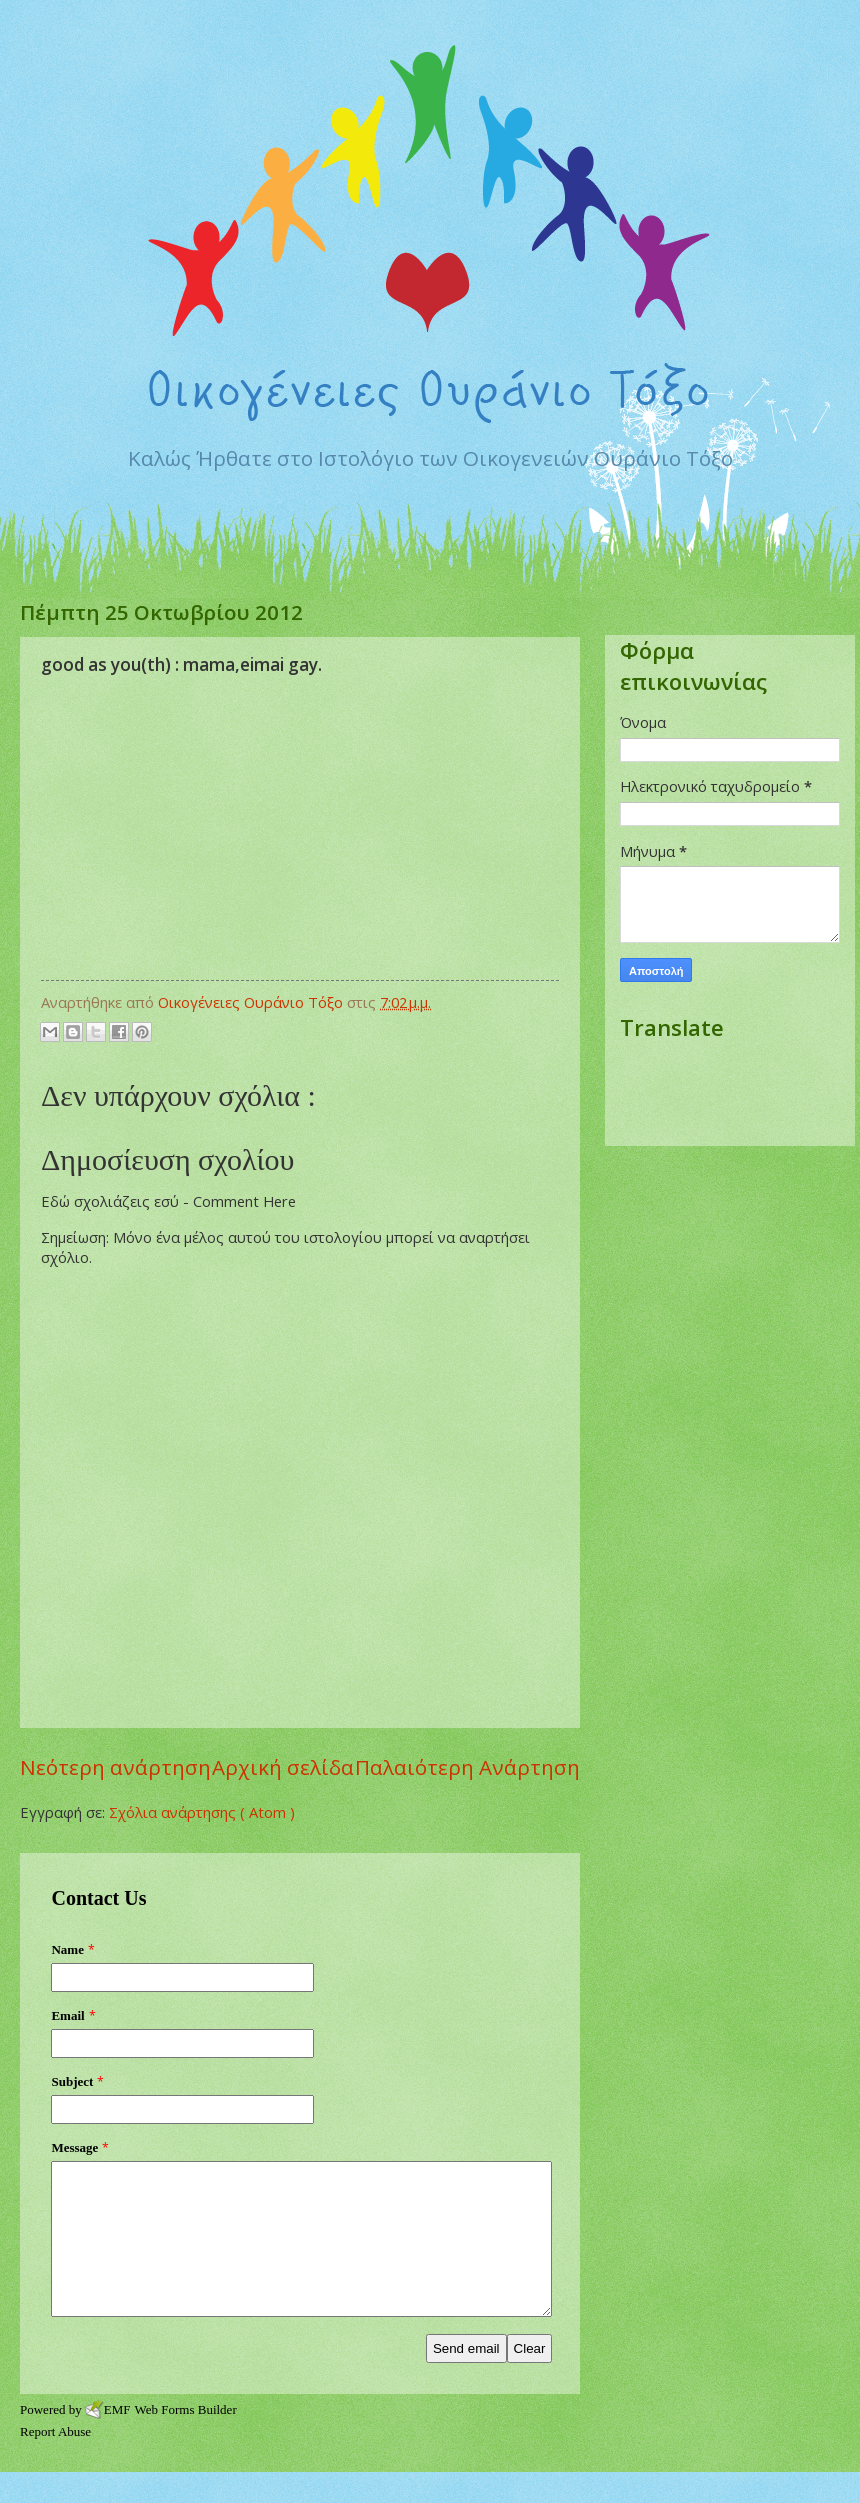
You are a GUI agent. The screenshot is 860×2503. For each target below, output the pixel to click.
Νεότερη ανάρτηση (115, 1767)
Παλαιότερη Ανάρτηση (467, 1767)
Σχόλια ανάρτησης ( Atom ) (202, 1812)
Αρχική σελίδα (283, 1767)
